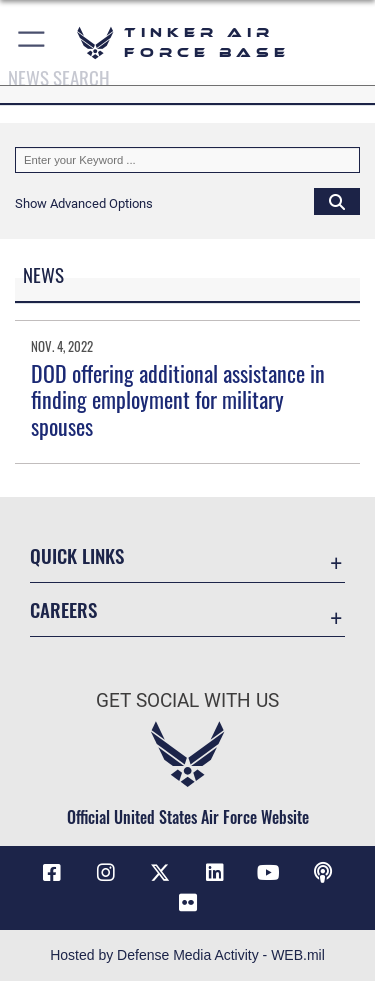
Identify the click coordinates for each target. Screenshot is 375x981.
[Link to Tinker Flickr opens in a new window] (188, 903)
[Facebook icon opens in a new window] (52, 873)
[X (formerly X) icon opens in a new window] (160, 873)
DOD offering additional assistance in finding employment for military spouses (178, 399)
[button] (32, 42)
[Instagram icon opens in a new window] (106, 873)
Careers (63, 609)
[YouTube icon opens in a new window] (269, 873)
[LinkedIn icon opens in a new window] (215, 873)
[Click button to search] (337, 201)
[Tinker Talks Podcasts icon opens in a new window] (323, 873)
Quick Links (77, 555)
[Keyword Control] (187, 160)
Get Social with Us (187, 700)
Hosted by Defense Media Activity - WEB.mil (187, 955)
